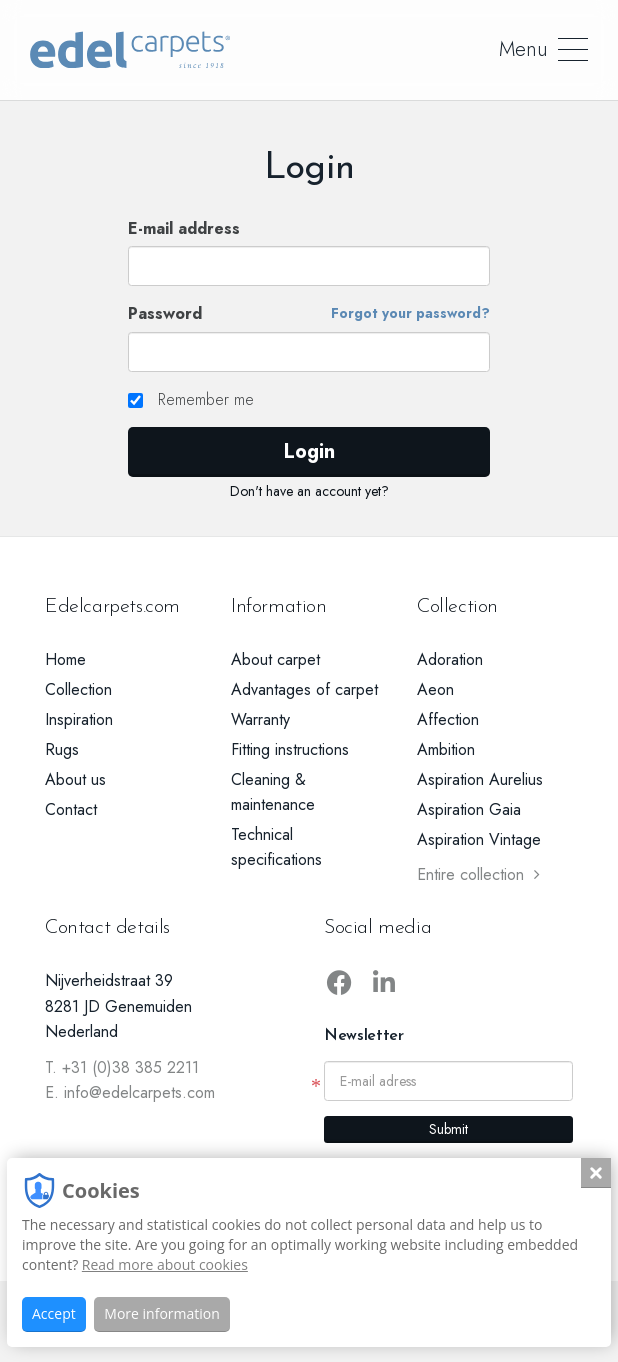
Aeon (435, 689)
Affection (448, 719)
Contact (71, 809)
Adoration (450, 659)
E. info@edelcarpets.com (130, 1092)
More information (161, 1313)
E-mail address (184, 228)
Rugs (62, 749)
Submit (448, 1129)
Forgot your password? (410, 313)
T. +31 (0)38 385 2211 (122, 1067)
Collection (78, 689)
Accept (54, 1313)
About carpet (275, 659)
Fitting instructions (290, 749)
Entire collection (478, 874)
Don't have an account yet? (309, 491)
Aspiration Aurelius (480, 779)
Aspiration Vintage (479, 839)
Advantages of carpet (304, 689)
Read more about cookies (165, 1264)
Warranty (260, 719)
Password (309, 314)
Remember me (191, 400)
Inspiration (79, 719)
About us (75, 779)
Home (65, 659)
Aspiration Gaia (469, 809)
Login (309, 451)
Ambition (446, 749)
